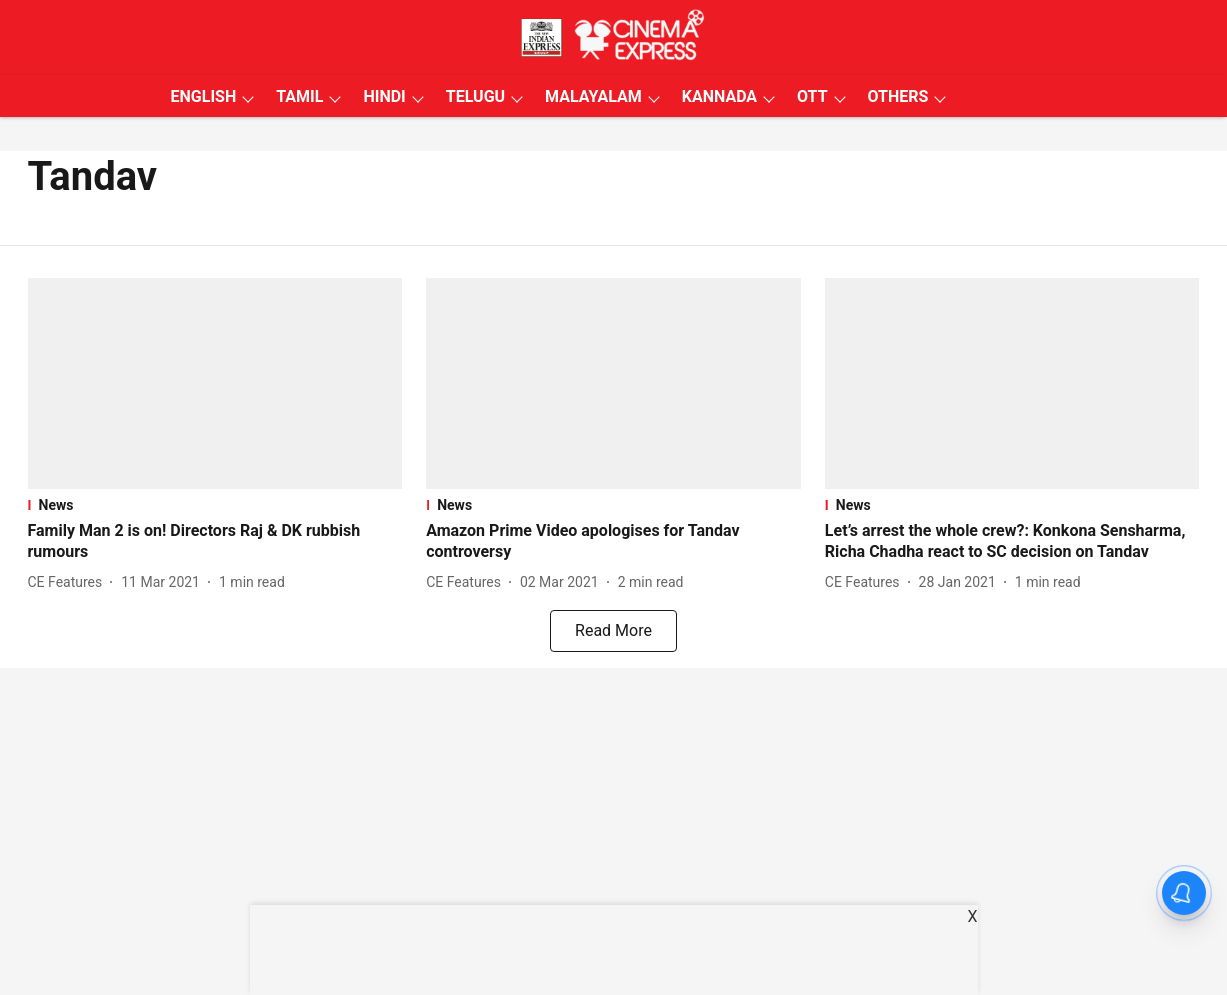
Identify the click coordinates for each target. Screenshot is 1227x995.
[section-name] (215, 505)
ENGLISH (204, 96)
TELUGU (475, 96)
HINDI (384, 96)
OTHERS (898, 96)
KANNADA (719, 96)
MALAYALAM (593, 96)
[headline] (215, 542)
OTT (812, 96)
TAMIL (299, 96)
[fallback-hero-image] (215, 383)
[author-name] (69, 582)
